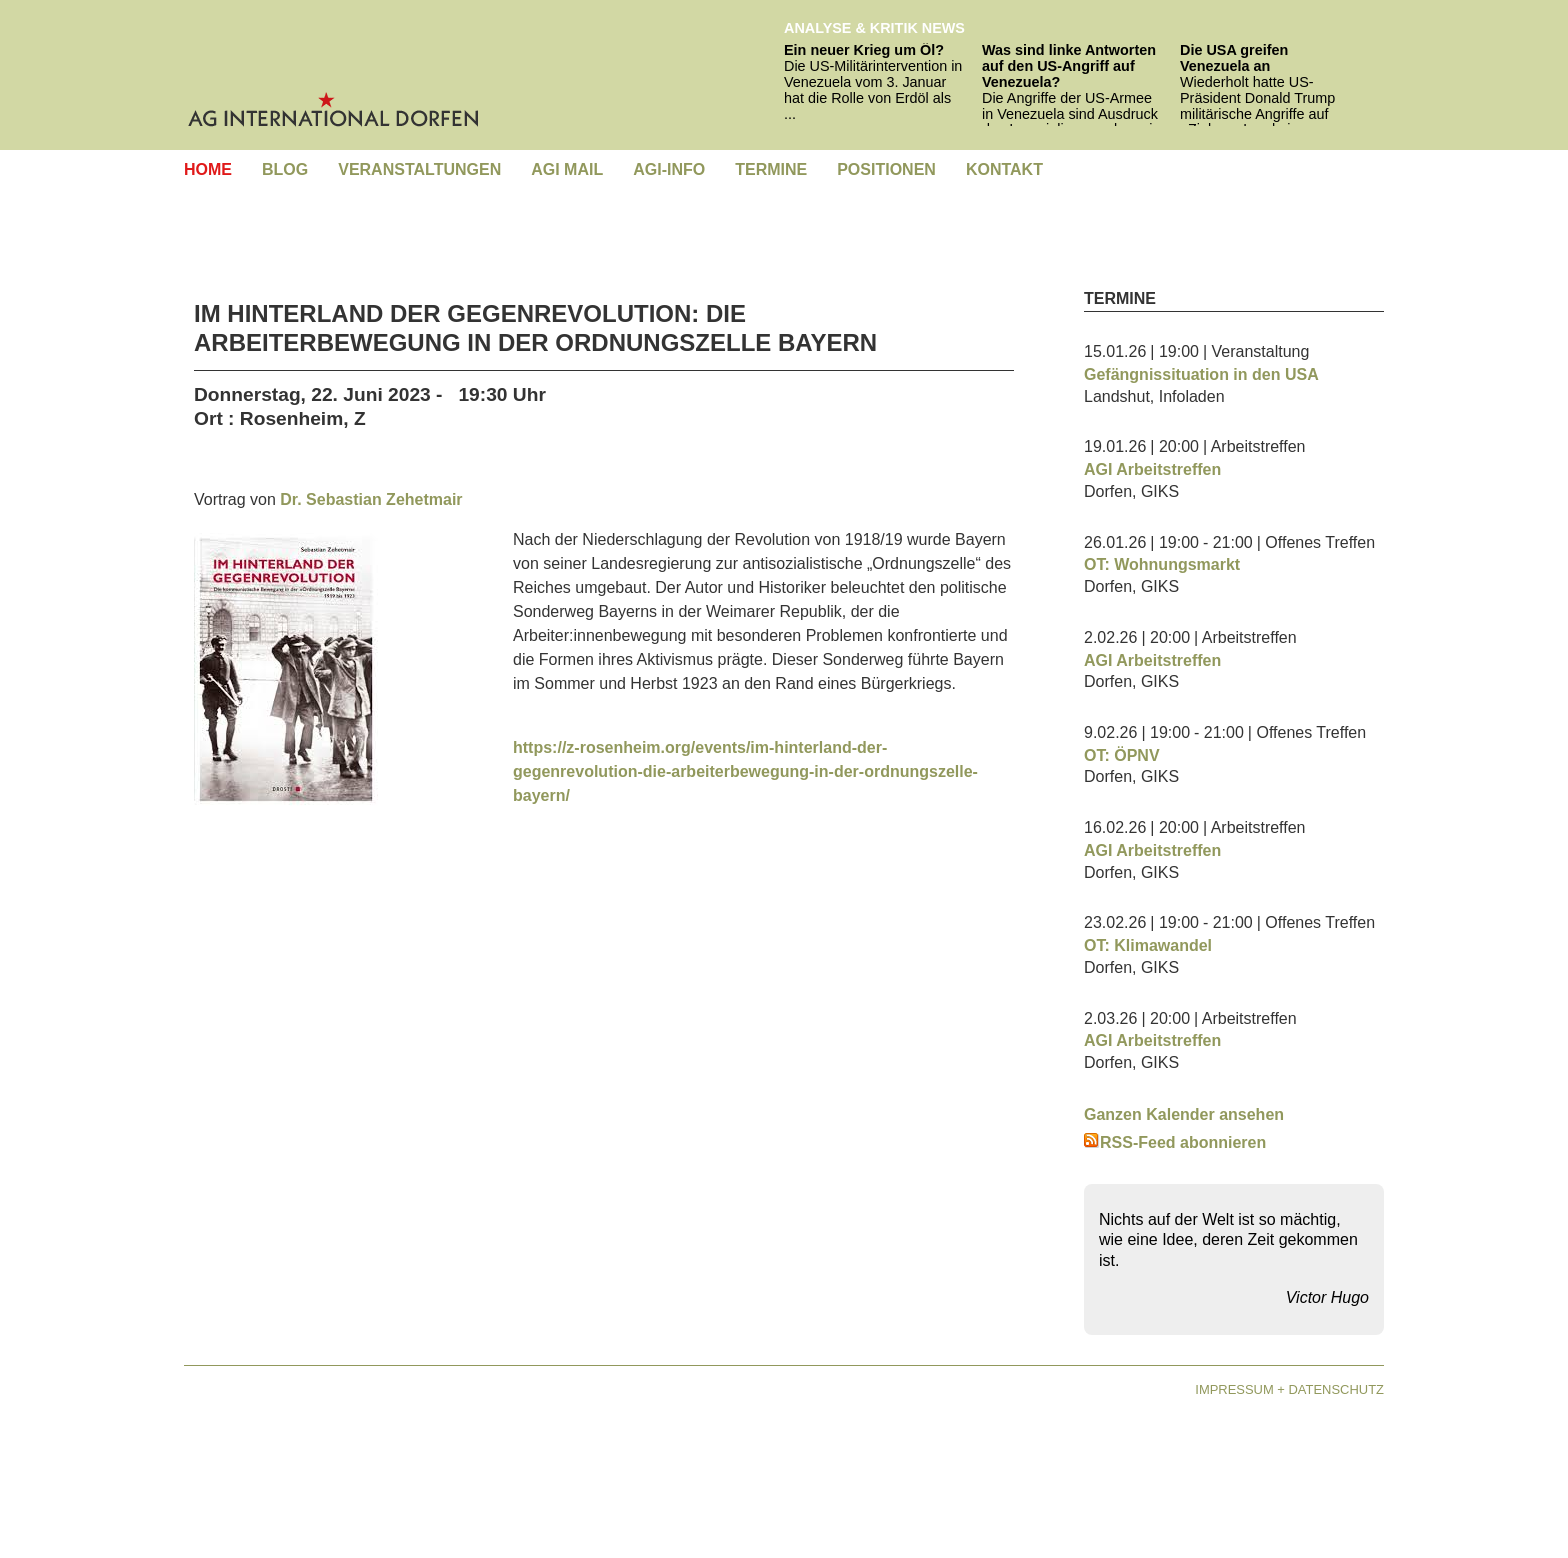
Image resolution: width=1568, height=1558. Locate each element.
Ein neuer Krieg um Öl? (864, 50)
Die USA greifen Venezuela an (1234, 58)
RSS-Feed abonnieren (1175, 1142)
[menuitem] (208, 170)
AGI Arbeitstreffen (1152, 469)
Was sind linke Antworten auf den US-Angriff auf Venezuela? (1069, 66)
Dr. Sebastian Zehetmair (371, 499)
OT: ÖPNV (1122, 755)
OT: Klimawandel (1148, 945)
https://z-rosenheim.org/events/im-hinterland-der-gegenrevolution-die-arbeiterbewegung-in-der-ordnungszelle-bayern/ (745, 771)
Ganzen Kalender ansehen (1184, 1114)
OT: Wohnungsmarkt (1162, 564)
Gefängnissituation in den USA (1201, 374)
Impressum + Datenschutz (1289, 1389)
